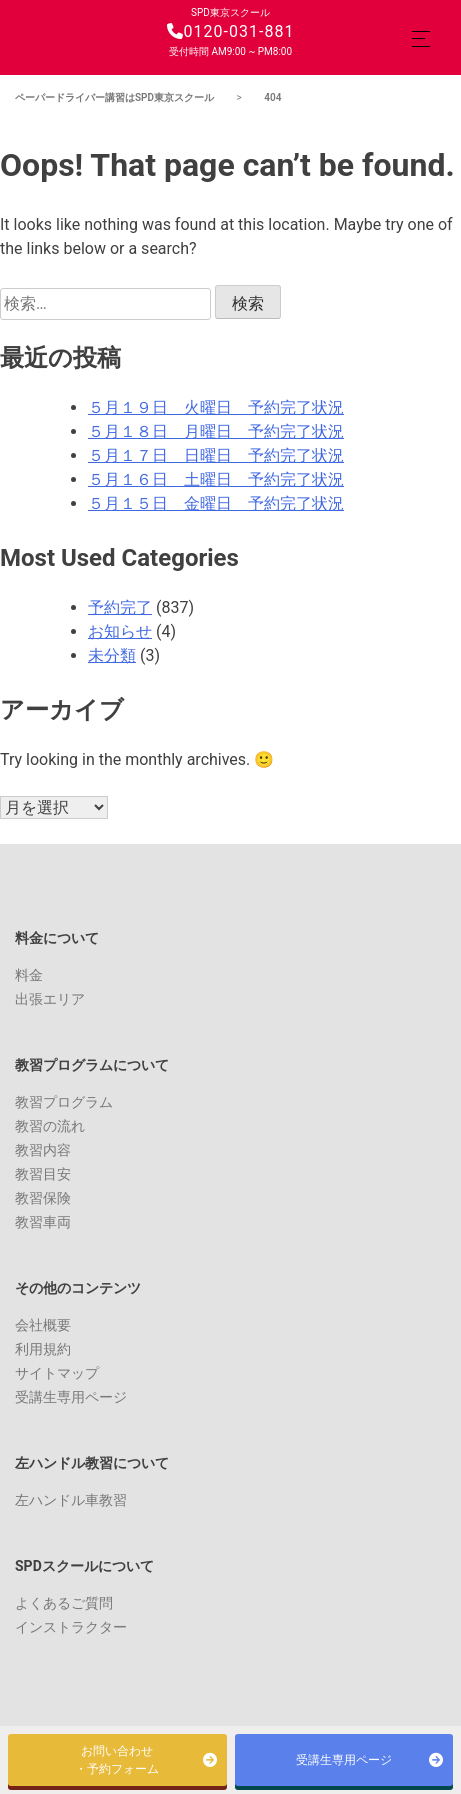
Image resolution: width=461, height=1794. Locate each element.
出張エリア (50, 999)
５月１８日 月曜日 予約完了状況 (216, 431)
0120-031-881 (231, 31)
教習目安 (43, 1174)
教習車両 (43, 1222)
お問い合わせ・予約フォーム (117, 1760)
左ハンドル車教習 (71, 1500)
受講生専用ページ (71, 1397)
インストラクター (71, 1627)
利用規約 (43, 1349)
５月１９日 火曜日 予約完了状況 (216, 407)
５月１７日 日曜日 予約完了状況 (216, 455)
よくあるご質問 (64, 1603)
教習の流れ (50, 1126)
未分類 (112, 655)
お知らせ (120, 631)
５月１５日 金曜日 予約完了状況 (216, 503)
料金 (29, 975)
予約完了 (120, 607)
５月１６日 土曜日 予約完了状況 (216, 479)
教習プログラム (64, 1102)
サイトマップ (57, 1373)
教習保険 (43, 1198)
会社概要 (43, 1325)
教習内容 (43, 1150)
